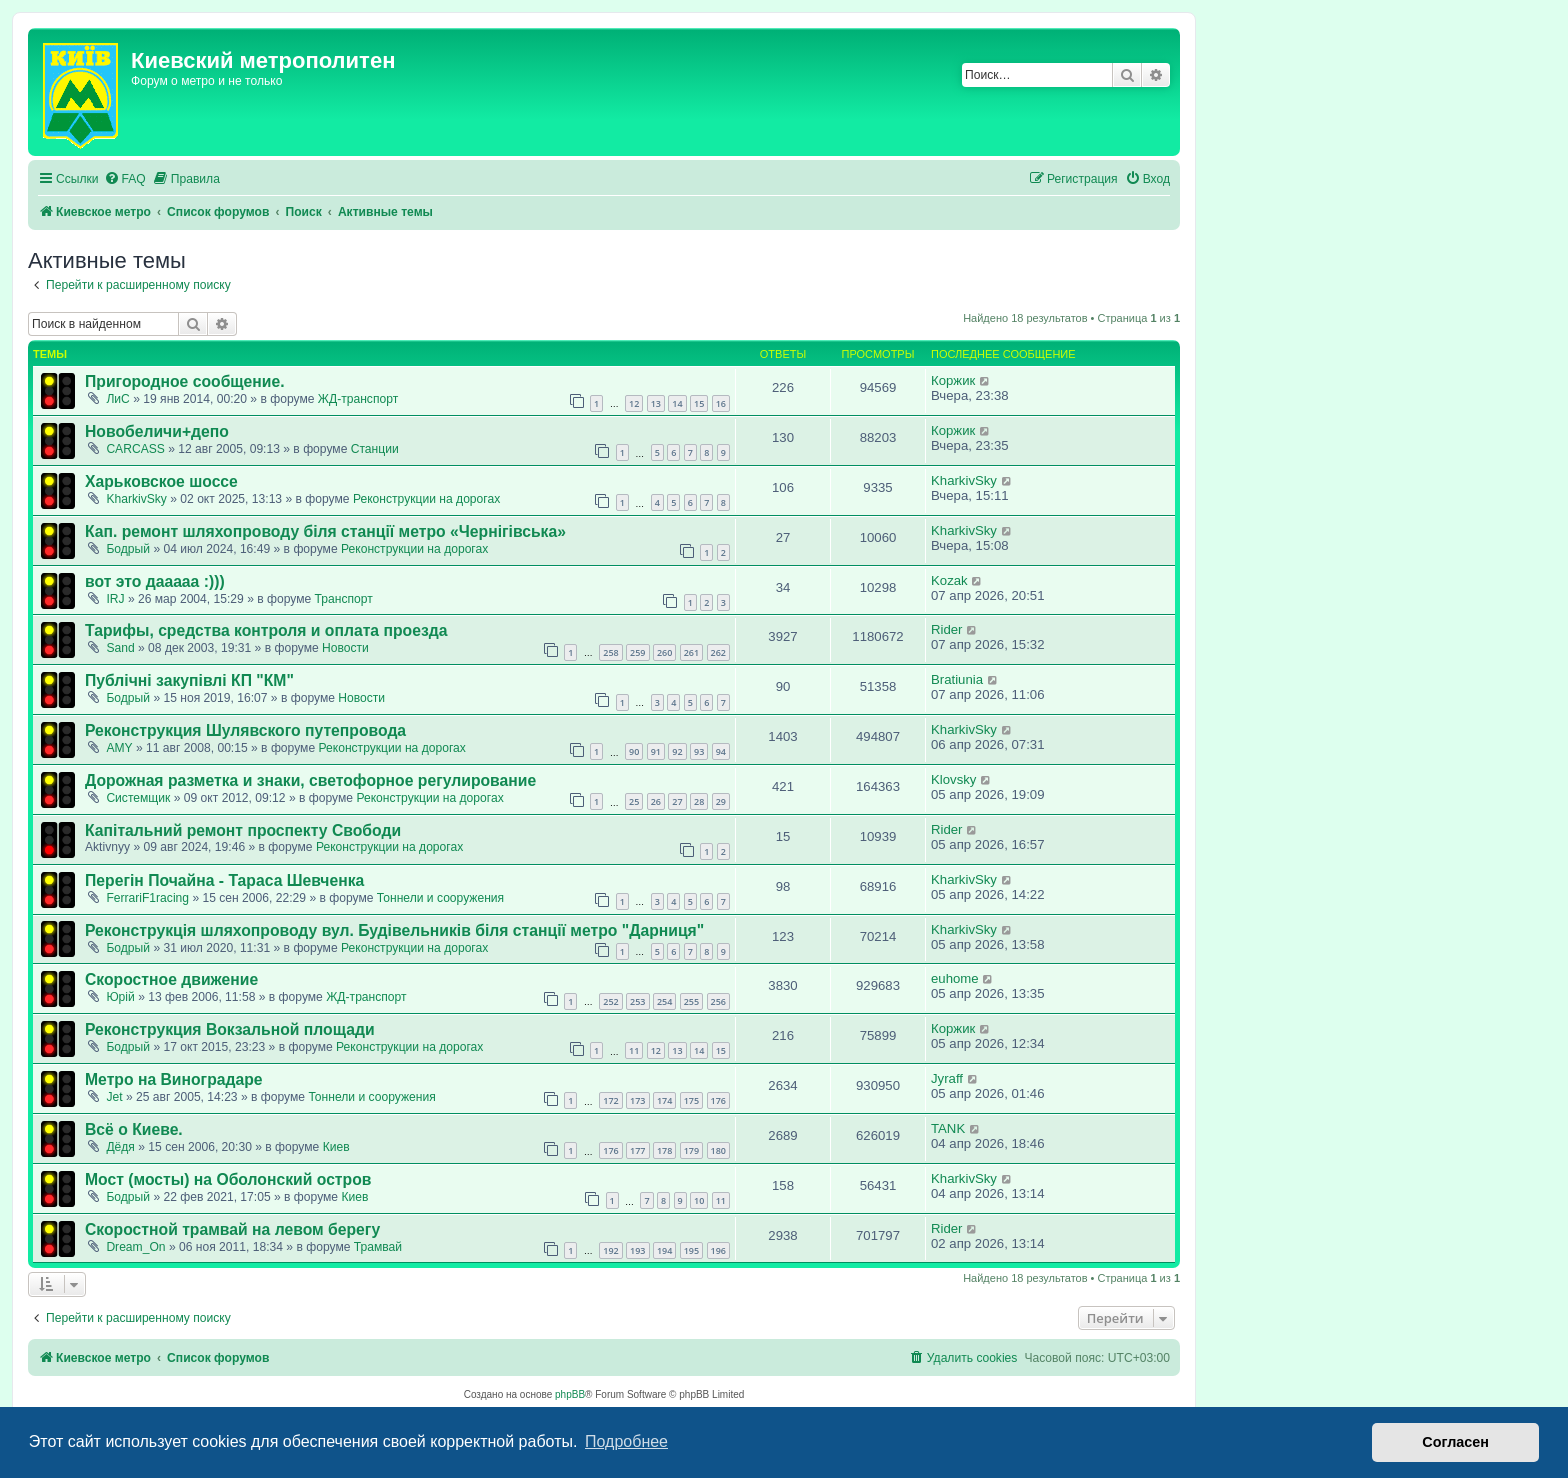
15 (699, 403)
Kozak (949, 580)
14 (677, 403)
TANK (948, 1128)
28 (699, 801)
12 (634, 403)
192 (610, 1250)
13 (656, 403)
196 (718, 1250)
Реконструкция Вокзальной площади (230, 1029)
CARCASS (135, 449)
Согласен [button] (1455, 1442)
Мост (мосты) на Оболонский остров (228, 1179)
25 (634, 801)
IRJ (115, 599)
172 (610, 1100)
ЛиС (117, 399)
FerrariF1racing (147, 898)
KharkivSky (136, 499)
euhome (955, 978)
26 (656, 801)
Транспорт (344, 599)
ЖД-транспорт (358, 399)
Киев (336, 1147)
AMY (119, 748)
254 (664, 1001)
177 (637, 1150)
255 (691, 1001)
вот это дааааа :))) (155, 581)
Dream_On (135, 1247)
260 (664, 652)
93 (699, 751)
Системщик (138, 798)
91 (656, 751)
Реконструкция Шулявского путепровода (245, 730)
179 (691, 1150)
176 (718, 1100)
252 (610, 1001)
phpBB (570, 1394)
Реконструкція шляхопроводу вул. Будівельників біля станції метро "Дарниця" (394, 930)
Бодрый (128, 549)
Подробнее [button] (626, 1441)
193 (637, 1250)
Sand (120, 648)
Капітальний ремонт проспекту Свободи (243, 830)
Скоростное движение (171, 979)
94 (721, 751)
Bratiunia (957, 679)
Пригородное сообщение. (185, 381)
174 (664, 1100)
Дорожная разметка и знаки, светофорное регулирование (310, 780)
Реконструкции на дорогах (426, 499)
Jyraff (947, 1078)
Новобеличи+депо (157, 431)
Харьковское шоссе (161, 481)
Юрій (120, 997)
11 (634, 1050)
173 (637, 1100)
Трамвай (378, 1247)
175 (691, 1100)
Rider (947, 629)
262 (718, 652)
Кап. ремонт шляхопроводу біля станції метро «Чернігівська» (325, 531)
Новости (345, 648)
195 (691, 1250)
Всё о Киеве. (134, 1129)
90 (634, 751)
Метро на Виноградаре (174, 1079)
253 (637, 1001)
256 (718, 1001)
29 (721, 801)
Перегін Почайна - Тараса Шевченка (224, 880)
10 (699, 1200)
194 (664, 1250)
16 (721, 403)
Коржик (953, 380)
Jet (114, 1097)
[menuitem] (125, 179)
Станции (375, 449)
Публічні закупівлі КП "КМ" (189, 680)
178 (664, 1150)
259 (637, 652)
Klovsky (953, 779)
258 (610, 652)
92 (677, 751)
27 (677, 801)
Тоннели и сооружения (440, 898)
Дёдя (120, 1147)
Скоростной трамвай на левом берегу (232, 1229)
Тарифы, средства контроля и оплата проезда (266, 630)
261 (691, 652)
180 (718, 1150)
